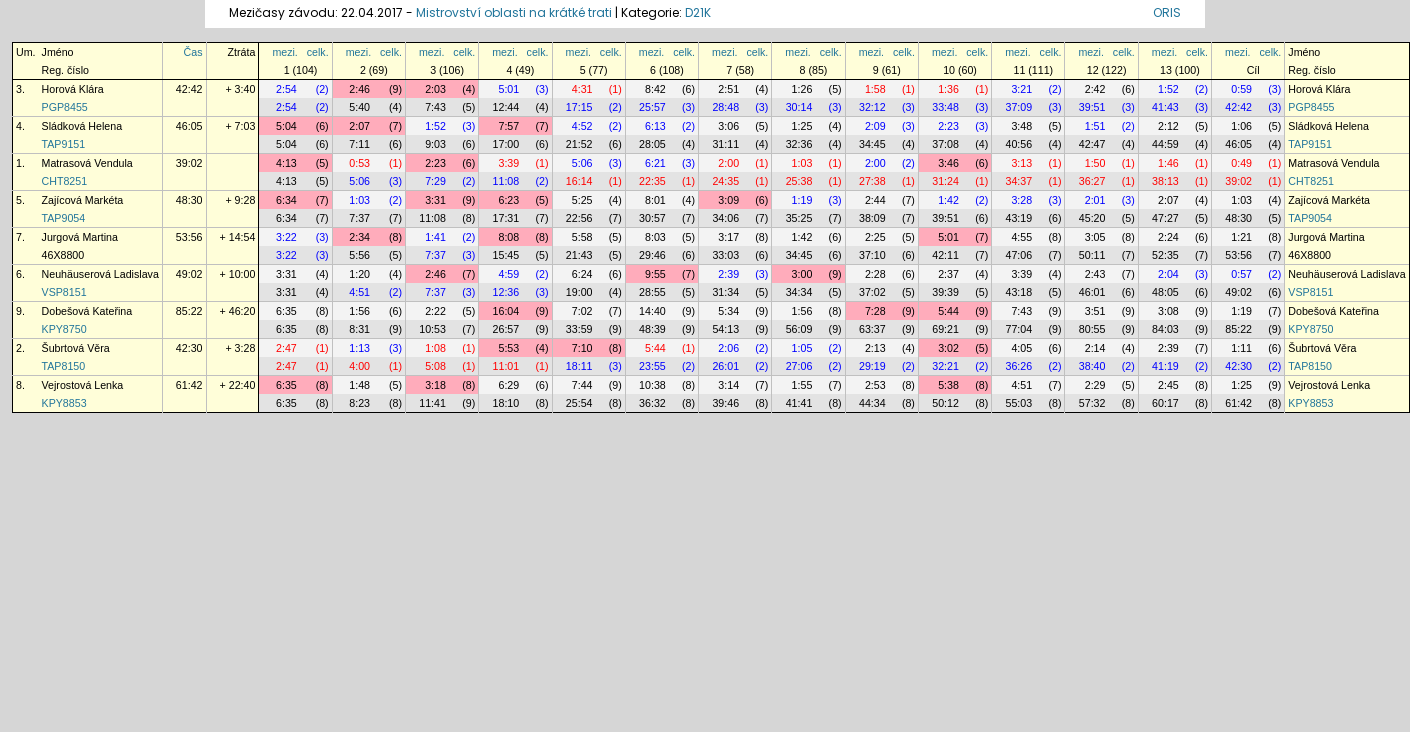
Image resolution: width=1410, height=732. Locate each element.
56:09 (799, 329)
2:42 (1095, 89)
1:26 (802, 89)
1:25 (802, 126)
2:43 (1095, 274)
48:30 (189, 200)
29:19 (872, 366)
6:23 (508, 200)
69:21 (945, 329)
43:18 (1019, 292)
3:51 (1095, 311)
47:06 (1019, 255)
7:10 (582, 348)
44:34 (872, 403)
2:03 (435, 89)
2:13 (875, 348)
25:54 (579, 403)
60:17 (1165, 403)
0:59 (1241, 89)
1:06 (1241, 126)
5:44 (948, 311)
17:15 (579, 107)
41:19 (1165, 366)
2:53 (875, 385)
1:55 (802, 385)
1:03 (802, 163)
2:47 (286, 348)
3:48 (1021, 126)
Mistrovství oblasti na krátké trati (514, 12)
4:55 (1021, 237)
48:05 (1165, 292)
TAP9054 (64, 218)
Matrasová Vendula (87, 163)
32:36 (799, 144)
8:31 (359, 329)
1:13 (359, 348)
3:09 (728, 200)
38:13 (1165, 181)
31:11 (725, 144)
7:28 (875, 311)
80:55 (1092, 329)
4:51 (359, 292)
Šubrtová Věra (76, 348)
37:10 (872, 255)
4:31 (582, 89)
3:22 (286, 237)
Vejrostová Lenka (83, 385)
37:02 (872, 292)
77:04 (1019, 329)
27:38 (872, 181)
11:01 (506, 366)
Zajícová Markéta (83, 200)
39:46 (725, 403)
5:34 (728, 311)
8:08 (508, 237)
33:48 (945, 107)
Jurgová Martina (80, 237)
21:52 (579, 144)
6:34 (286, 200)
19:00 (579, 292)
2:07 (359, 126)
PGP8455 (65, 107)
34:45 (872, 144)
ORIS (1167, 12)
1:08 (435, 348)
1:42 (948, 200)
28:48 (725, 107)
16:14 (579, 181)
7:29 (435, 181)
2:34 (359, 237)
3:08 (1168, 311)
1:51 (1095, 126)
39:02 (189, 163)
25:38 (799, 181)
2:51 (728, 89)
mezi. (284, 52)
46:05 (189, 126)
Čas (193, 52)
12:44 (506, 107)
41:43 (1165, 107)
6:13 (655, 126)
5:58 (582, 237)
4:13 (286, 163)
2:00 (728, 163)
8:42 (655, 89)
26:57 (506, 329)
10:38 (652, 385)
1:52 (1168, 89)
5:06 (582, 163)
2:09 (875, 126)
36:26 (1019, 366)
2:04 (1168, 274)
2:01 (1095, 200)
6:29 (508, 385)
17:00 (506, 144)
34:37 (1019, 181)
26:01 (725, 366)
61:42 (189, 385)
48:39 (652, 329)
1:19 (802, 200)
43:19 (1019, 218)
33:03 (725, 255)
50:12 (945, 403)
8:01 (655, 200)
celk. (318, 52)
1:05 (802, 348)
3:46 (948, 163)
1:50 (1095, 163)
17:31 (506, 218)
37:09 (1019, 107)
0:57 (1241, 274)
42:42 (189, 89)
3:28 (1021, 200)
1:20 (359, 274)
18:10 (506, 403)
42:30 (189, 348)
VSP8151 (64, 292)
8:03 (655, 237)
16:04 (506, 311)
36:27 (1092, 181)
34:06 (725, 218)
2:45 (1168, 385)
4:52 (582, 126)
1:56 (359, 311)
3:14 (728, 385)
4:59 (508, 274)
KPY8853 (64, 403)
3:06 (728, 126)
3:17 (728, 237)
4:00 (359, 366)
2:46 (359, 89)
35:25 (799, 218)
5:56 (359, 255)
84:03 (1165, 329)
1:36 (948, 89)
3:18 (435, 385)
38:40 (1092, 366)
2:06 (728, 348)
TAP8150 (64, 366)
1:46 (1168, 163)
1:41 (435, 237)
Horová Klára (73, 89)
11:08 (506, 181)
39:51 (1092, 107)
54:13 (725, 329)
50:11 (1092, 255)
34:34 (799, 292)
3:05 (1095, 237)
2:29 (1095, 385)
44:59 (1165, 144)
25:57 (652, 107)
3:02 (948, 348)
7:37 (359, 218)
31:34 (725, 292)
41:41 (799, 403)
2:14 (1095, 348)
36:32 (652, 403)
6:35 (286, 311)
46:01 (1092, 292)
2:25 (875, 237)
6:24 (582, 274)
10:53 (432, 329)
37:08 (945, 144)
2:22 (435, 311)
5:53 (508, 348)
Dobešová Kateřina (87, 311)
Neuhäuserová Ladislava (100, 274)
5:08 (435, 366)
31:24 (945, 181)
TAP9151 (64, 144)
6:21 (655, 163)
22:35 (652, 181)
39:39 (945, 292)
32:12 (872, 107)
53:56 (189, 237)
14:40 (652, 311)
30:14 (799, 107)
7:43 (435, 107)
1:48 (359, 385)
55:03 (1019, 403)
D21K (698, 12)
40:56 (1019, 144)
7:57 (508, 126)
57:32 (1092, 403)
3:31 (435, 200)
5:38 (948, 385)
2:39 (728, 274)
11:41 (432, 403)
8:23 (359, 403)
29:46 (652, 255)
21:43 (579, 255)
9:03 (435, 144)
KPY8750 (64, 329)
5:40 (359, 107)
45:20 (1092, 218)
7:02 (582, 311)
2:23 (948, 126)
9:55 (655, 274)
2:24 (1168, 237)
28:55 (652, 292)
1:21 (1241, 237)
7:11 (359, 144)
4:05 (1021, 348)
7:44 (582, 385)
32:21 (945, 366)
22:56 (579, 218)
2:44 (875, 200)
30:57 (652, 218)
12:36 (506, 292)
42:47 (1092, 144)
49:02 (189, 274)
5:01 (508, 89)
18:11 (579, 366)
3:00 (802, 274)
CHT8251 (65, 181)
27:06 (799, 366)
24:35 (725, 181)
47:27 (1165, 218)
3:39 (508, 163)
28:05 (652, 144)
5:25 (582, 200)
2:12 (1168, 126)
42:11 (945, 255)
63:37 (872, 329)
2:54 (286, 89)
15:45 (506, 255)
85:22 (189, 311)
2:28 (875, 274)
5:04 (286, 126)
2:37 (948, 274)
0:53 (359, 163)
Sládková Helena (82, 126)
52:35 (1165, 255)
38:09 (872, 218)
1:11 (1241, 348)
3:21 (1021, 89)
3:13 (1021, 163)
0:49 (1241, 163)
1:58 (875, 89)
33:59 (579, 329)
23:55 (652, 366)
